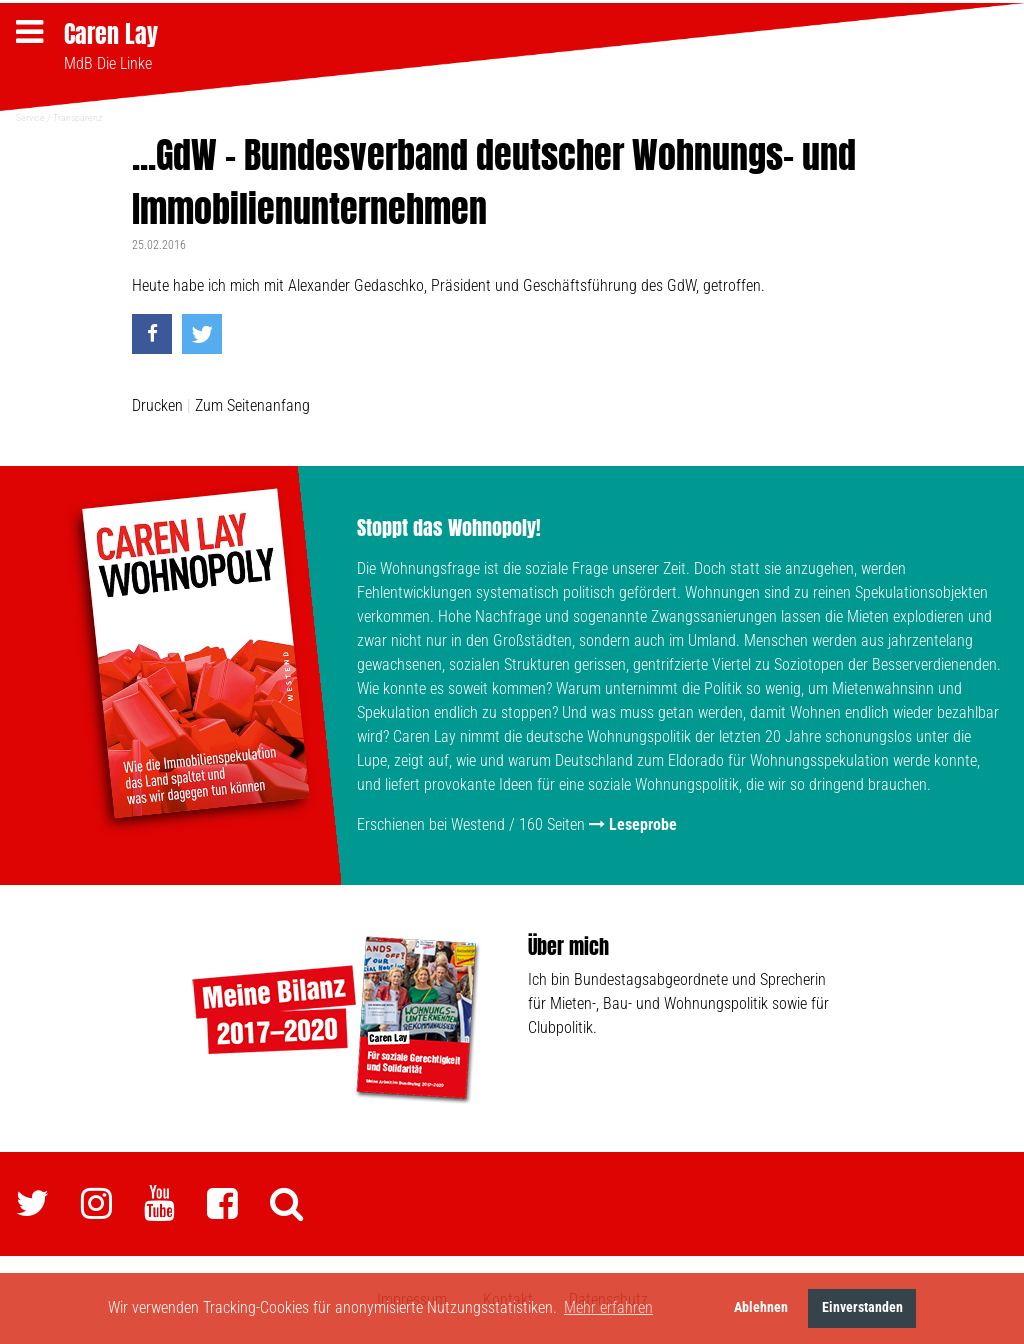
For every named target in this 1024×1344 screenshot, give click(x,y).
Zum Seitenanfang (252, 405)
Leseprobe (643, 824)
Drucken (157, 405)
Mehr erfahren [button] (608, 1307)
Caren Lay (111, 34)
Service (30, 117)
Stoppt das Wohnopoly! (449, 527)
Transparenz (77, 117)
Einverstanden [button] (862, 1307)
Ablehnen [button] (761, 1307)
